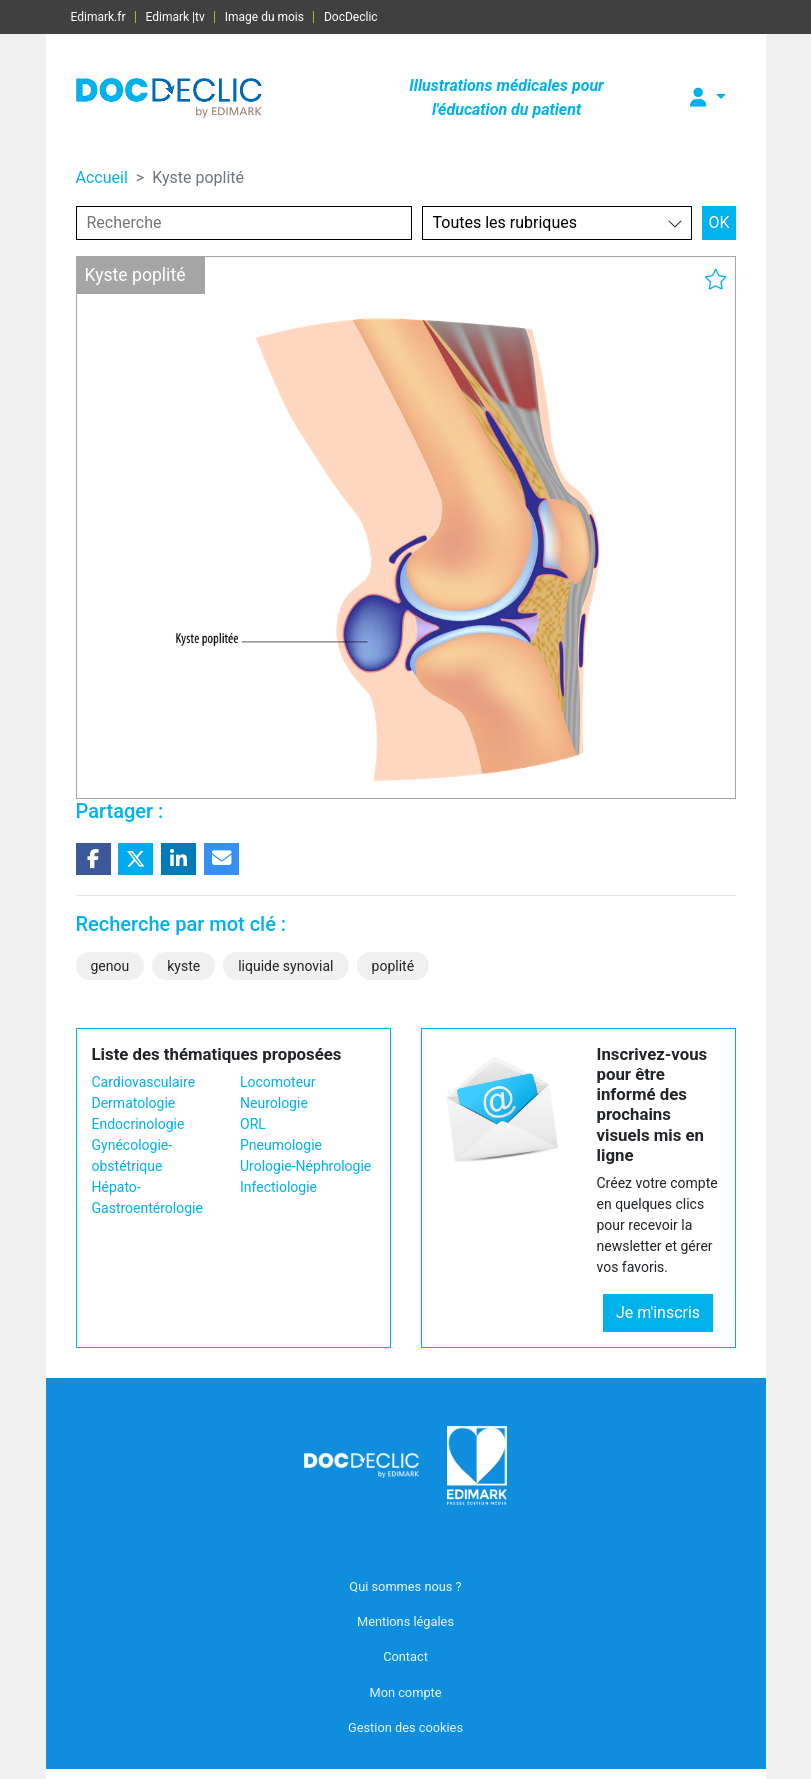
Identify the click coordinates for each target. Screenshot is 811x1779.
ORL (253, 1124)
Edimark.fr (98, 17)
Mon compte (405, 1692)
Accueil (102, 177)
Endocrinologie (138, 1124)
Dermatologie (134, 1103)
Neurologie (274, 1103)
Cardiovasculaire (144, 1082)
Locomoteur (278, 1082)
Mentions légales (405, 1621)
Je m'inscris (658, 1312)
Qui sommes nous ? (405, 1586)
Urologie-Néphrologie (305, 1166)
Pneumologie (281, 1145)
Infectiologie (278, 1187)
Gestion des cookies (405, 1727)
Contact (405, 1656)
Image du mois (264, 17)
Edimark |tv (175, 17)
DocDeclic (351, 17)
